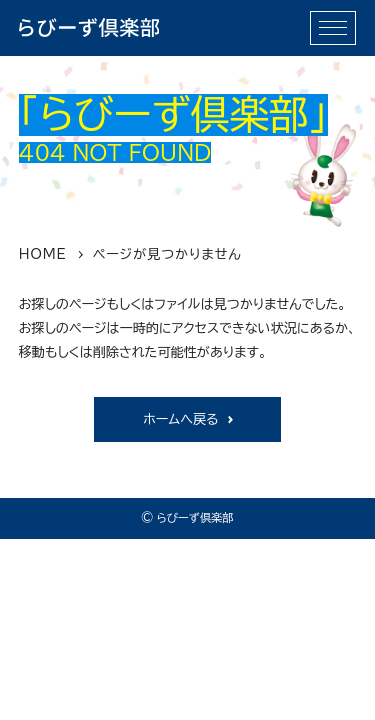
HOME (43, 254)
